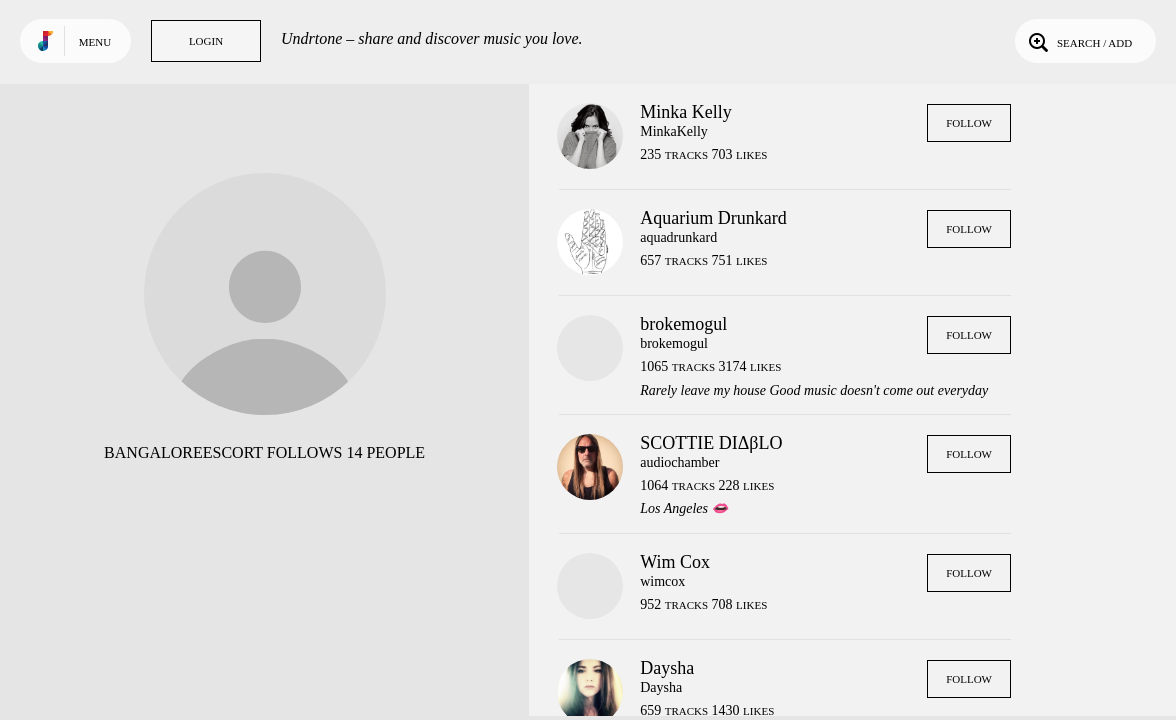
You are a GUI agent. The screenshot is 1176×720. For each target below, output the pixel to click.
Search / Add (1078, 41)
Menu (95, 42)
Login (206, 41)
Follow (969, 123)
